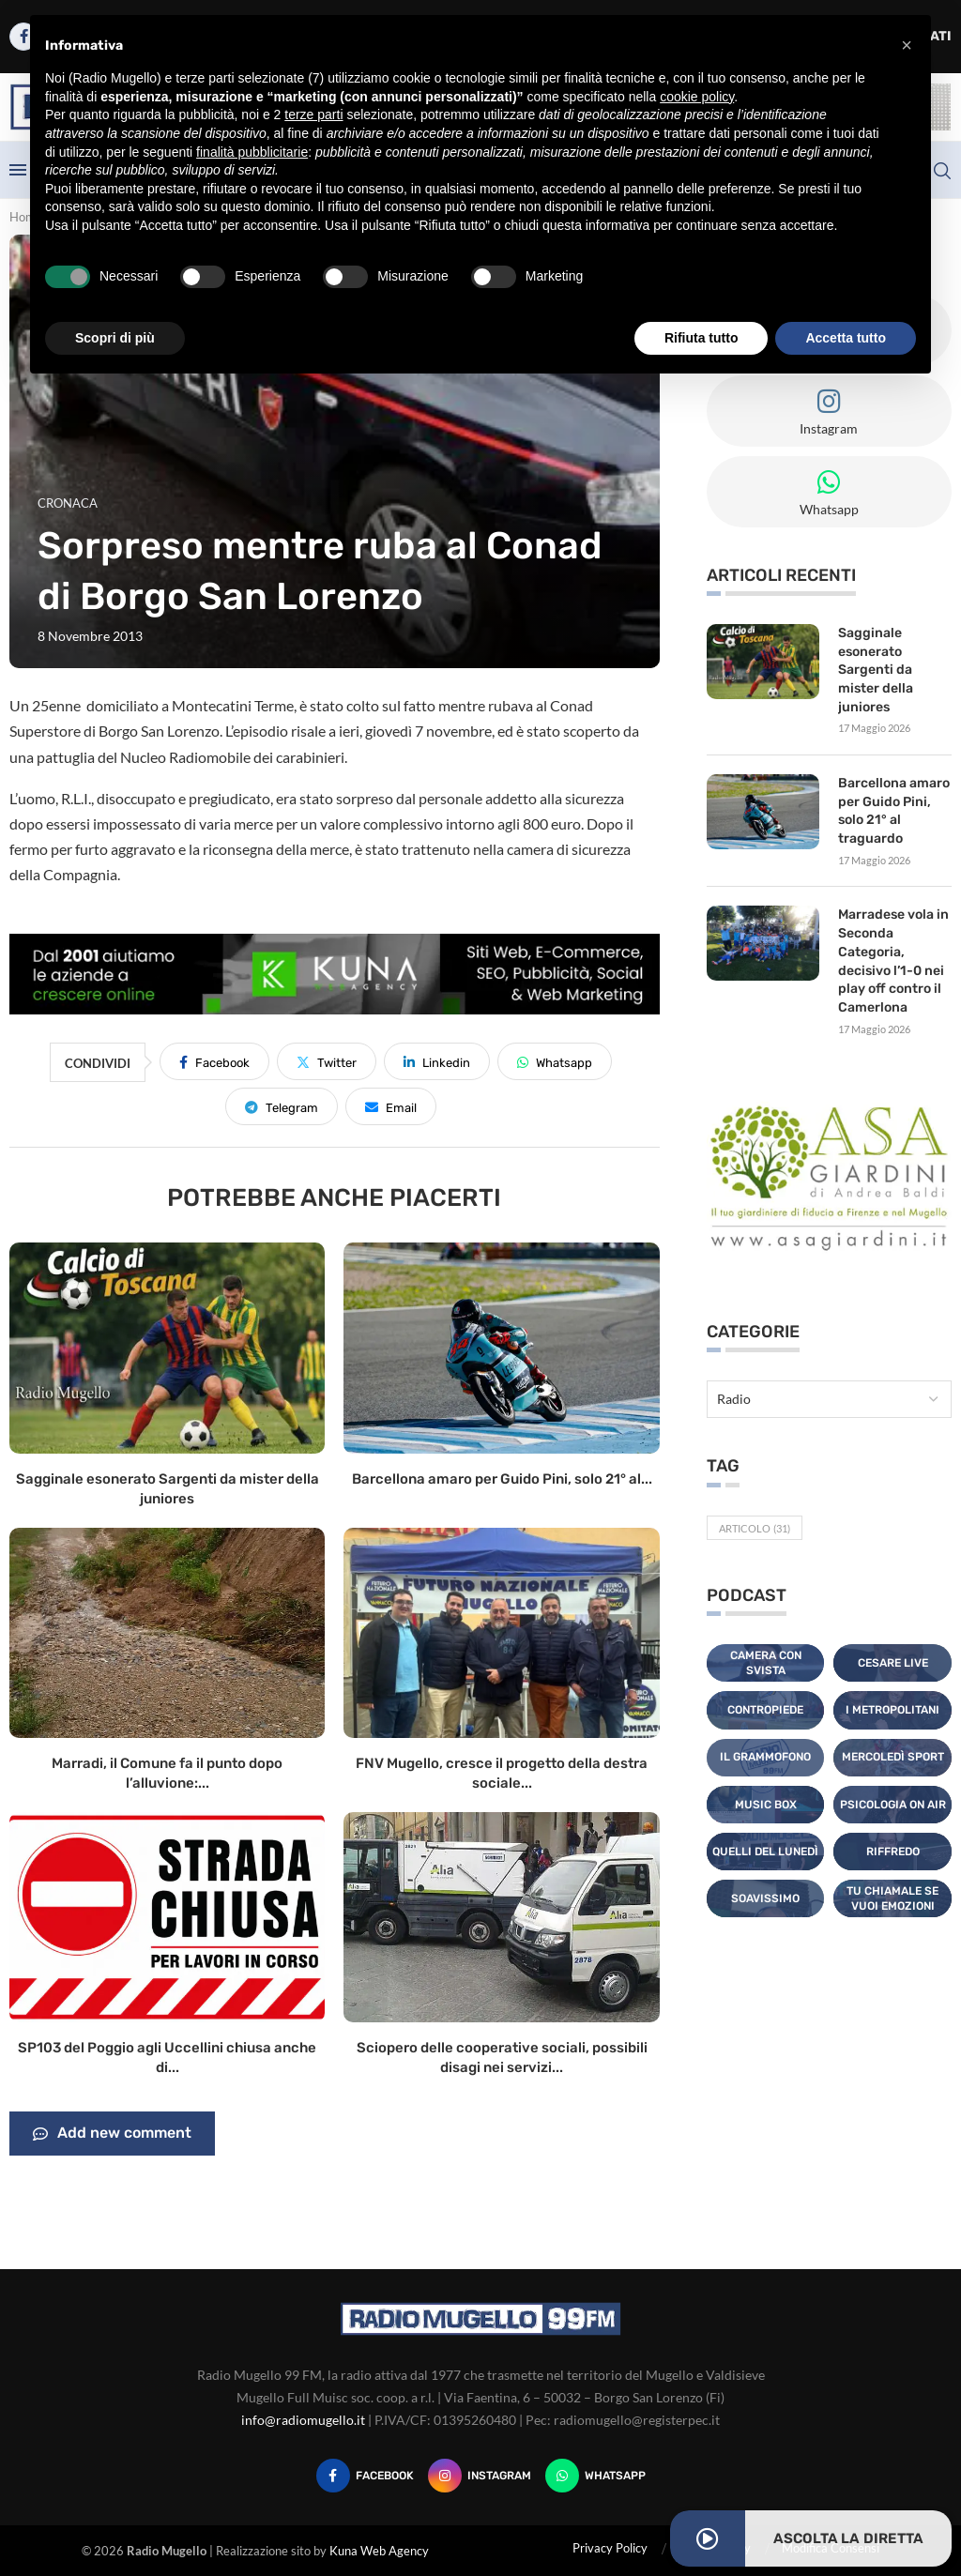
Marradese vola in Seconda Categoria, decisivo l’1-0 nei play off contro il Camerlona (893, 960)
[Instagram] (479, 2475)
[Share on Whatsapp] (554, 1061)
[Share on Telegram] (281, 1106)
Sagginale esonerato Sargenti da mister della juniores (875, 669)
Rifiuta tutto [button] (701, 337)
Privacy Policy (610, 2547)
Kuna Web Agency (379, 2550)
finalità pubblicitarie (252, 152)
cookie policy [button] (697, 96)
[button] (907, 45)
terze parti (313, 114)
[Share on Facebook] (214, 1061)
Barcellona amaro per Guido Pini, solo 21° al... (502, 1479)
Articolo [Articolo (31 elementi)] (754, 1526)
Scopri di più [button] (115, 337)
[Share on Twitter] (326, 1061)
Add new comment (112, 2134)
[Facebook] (365, 2475)
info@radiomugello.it (303, 2420)
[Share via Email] (390, 1106)
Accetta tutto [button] (845, 337)
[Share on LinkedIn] (437, 1061)
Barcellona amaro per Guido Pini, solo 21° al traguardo (894, 810)
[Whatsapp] (595, 2475)
